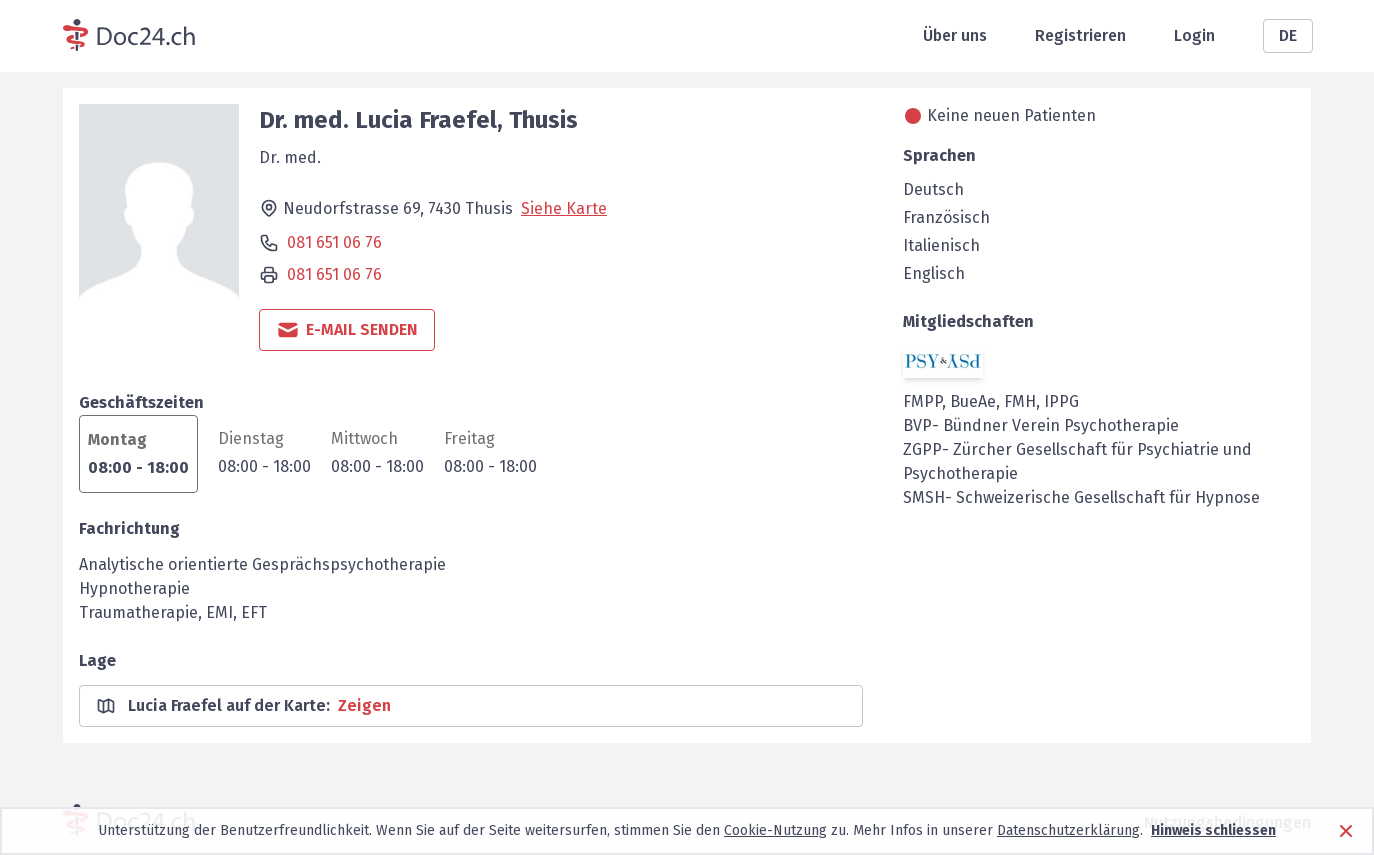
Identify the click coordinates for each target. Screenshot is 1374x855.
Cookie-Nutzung (775, 830)
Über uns (955, 35)
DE (1288, 35)
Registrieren (1080, 35)
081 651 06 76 (334, 242)
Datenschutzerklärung (1068, 830)
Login (1194, 35)
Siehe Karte (564, 208)
